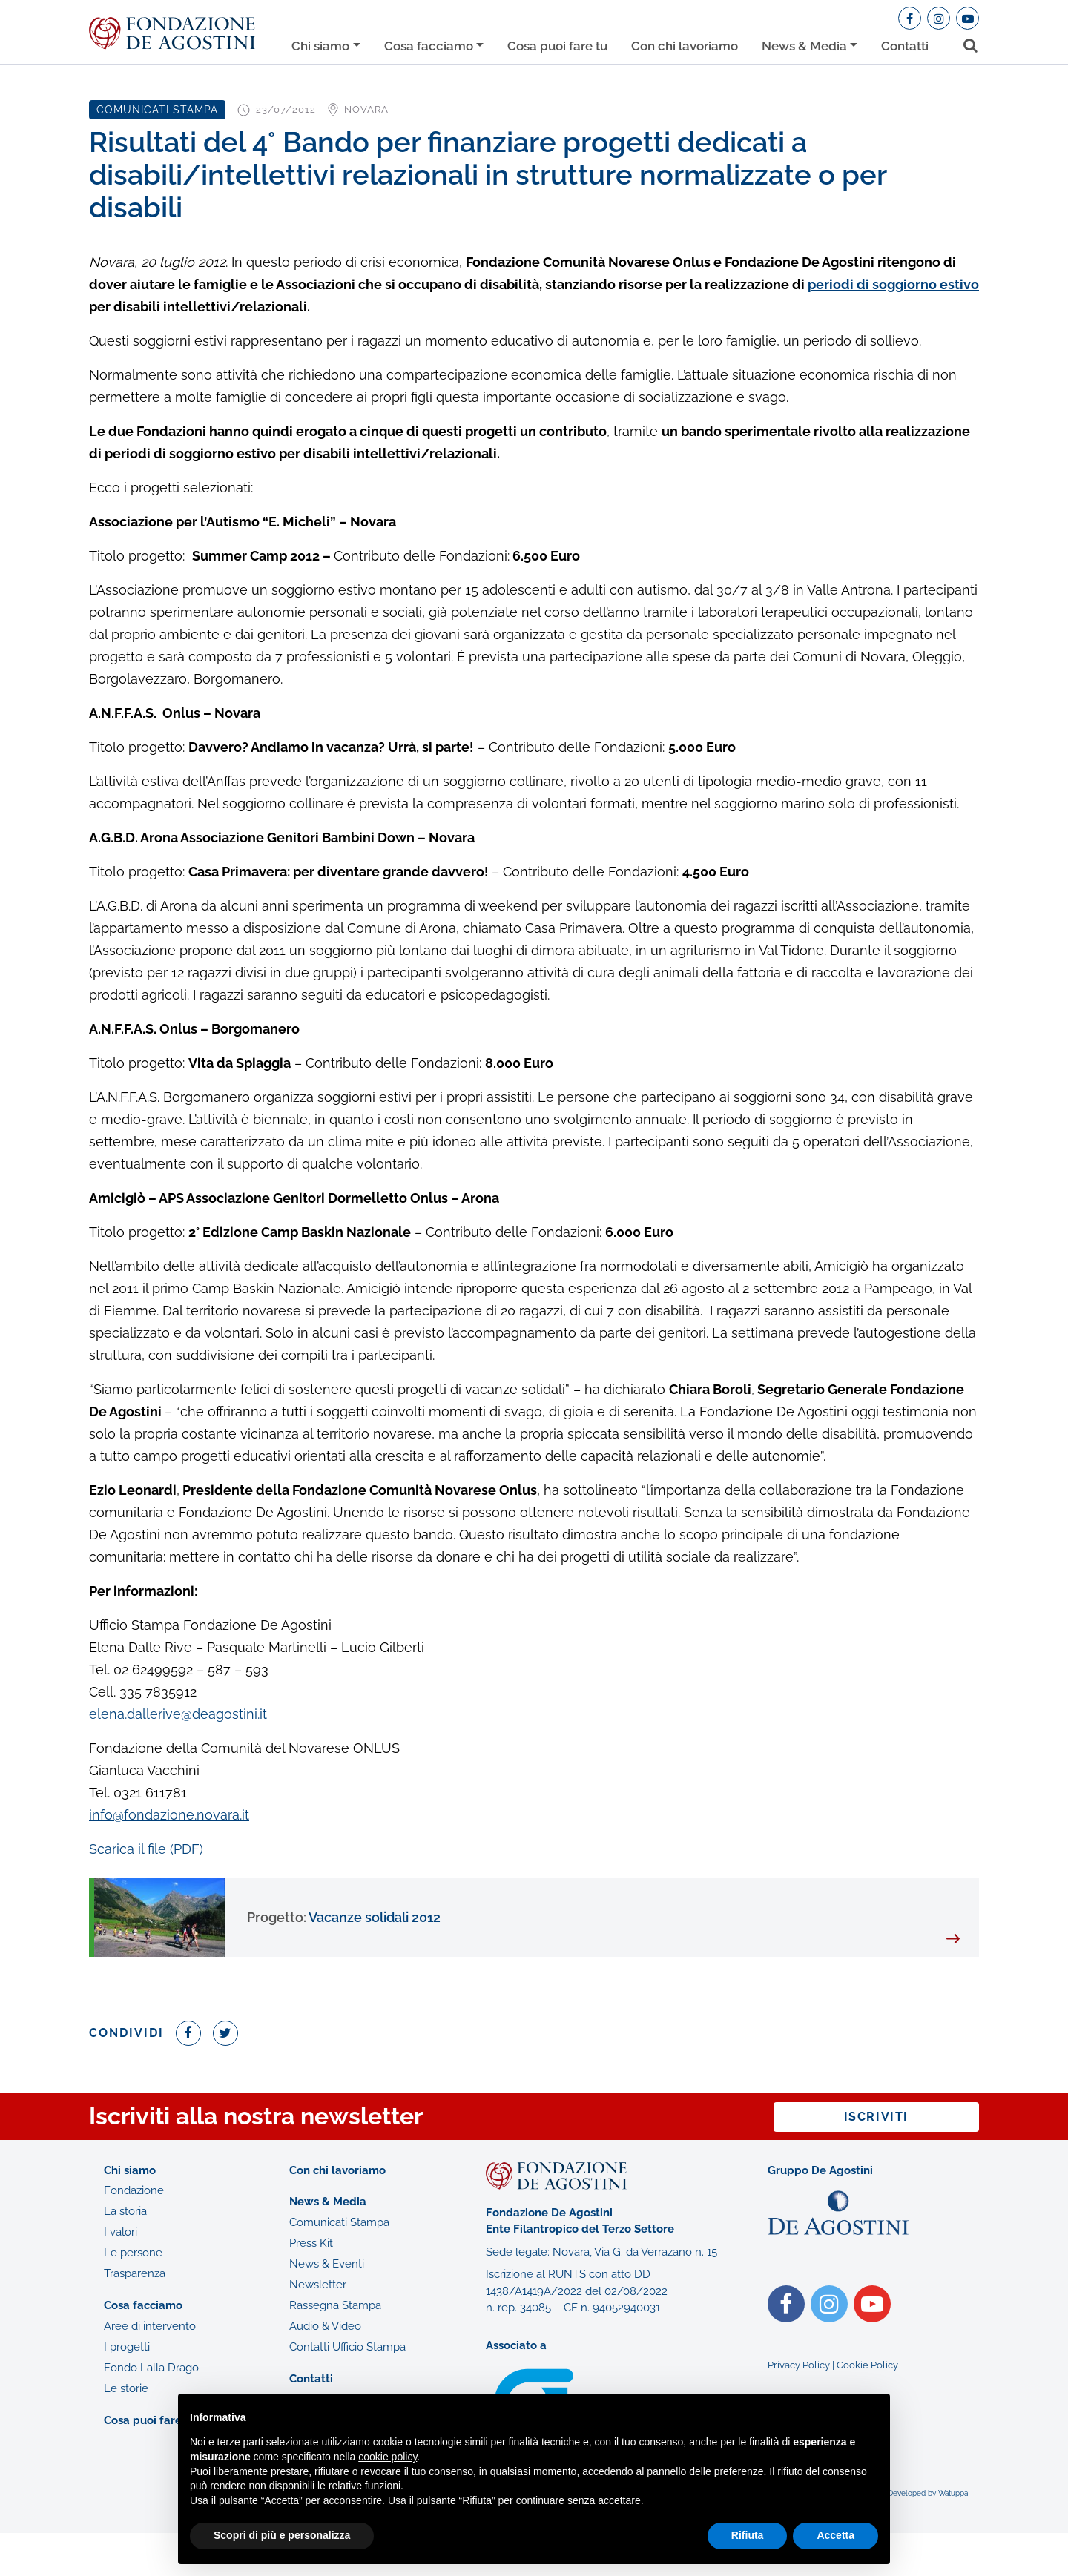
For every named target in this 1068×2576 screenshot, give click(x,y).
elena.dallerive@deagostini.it (178, 1714)
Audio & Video (325, 2326)
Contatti (905, 46)
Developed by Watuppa (928, 2493)
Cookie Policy (867, 2365)
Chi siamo (320, 46)
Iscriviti (876, 2117)
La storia (125, 2211)
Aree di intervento (150, 2326)
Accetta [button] (835, 2535)
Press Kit (311, 2243)
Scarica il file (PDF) (146, 1849)
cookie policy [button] (387, 2457)
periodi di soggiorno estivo (893, 284)
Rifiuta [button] (747, 2535)
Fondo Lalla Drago (151, 2367)
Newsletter (317, 2284)
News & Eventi (326, 2263)
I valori (120, 2232)
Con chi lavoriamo (684, 46)
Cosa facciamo (428, 46)
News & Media (804, 46)
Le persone (133, 2252)
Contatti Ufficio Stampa (347, 2347)
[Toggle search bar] (965, 43)
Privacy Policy (799, 2365)
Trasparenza (134, 2273)
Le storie (126, 2388)
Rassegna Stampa (335, 2305)
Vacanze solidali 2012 (344, 1917)
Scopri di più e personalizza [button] (282, 2535)
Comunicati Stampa (339, 2222)
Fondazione (134, 2190)
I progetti (127, 2347)
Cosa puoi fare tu (557, 46)
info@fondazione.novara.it (169, 1815)
